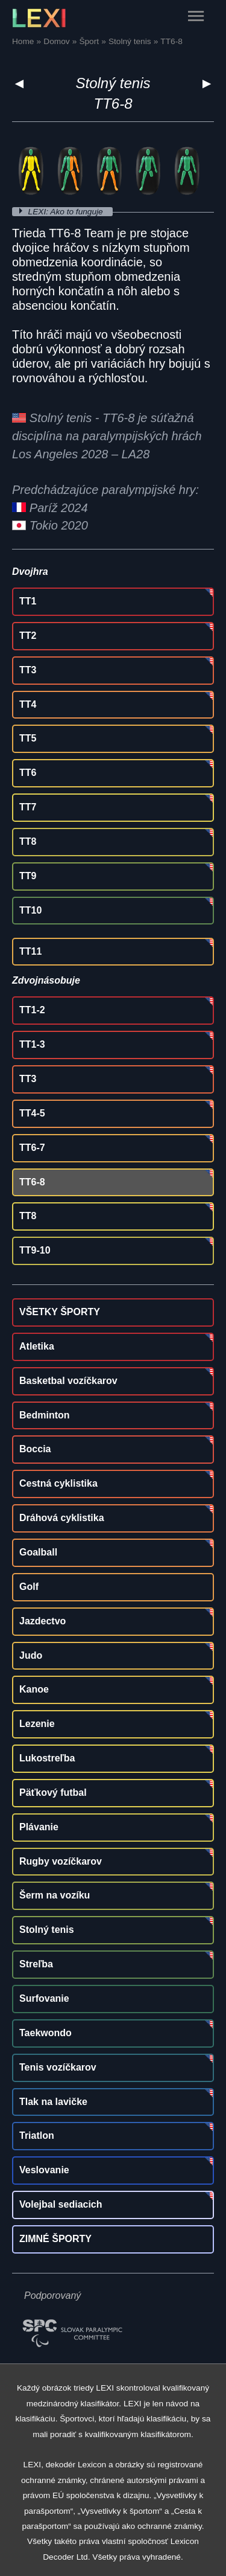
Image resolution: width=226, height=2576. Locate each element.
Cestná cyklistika (58, 1483)
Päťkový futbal (53, 1792)
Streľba (36, 1964)
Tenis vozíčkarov (57, 2067)
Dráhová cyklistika (61, 1518)
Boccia (35, 1449)
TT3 (27, 670)
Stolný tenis (112, 83)
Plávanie (38, 1827)
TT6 (27, 772)
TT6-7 (32, 1147)
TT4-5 (32, 1113)
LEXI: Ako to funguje (66, 211)
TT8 (27, 841)
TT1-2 (32, 1010)
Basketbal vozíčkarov (68, 1381)
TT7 (27, 807)
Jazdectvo (42, 1621)
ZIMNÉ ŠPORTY (55, 2239)
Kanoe (34, 1689)
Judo (30, 1655)
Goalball (38, 1552)
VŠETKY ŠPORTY (59, 1312)
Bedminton (44, 1415)
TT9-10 (35, 1250)
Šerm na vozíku (54, 1895)
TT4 (27, 704)
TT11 (30, 951)
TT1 (27, 601)
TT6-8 (32, 1182)
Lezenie (37, 1724)
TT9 (27, 876)
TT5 (27, 738)
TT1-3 (32, 1044)
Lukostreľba (47, 1758)
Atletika (36, 1346)
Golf (29, 1586)
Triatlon (36, 2135)
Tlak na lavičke (53, 2102)
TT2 (27, 635)
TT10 (30, 910)
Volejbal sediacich (60, 2204)
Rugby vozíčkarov (60, 1861)
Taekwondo (45, 2033)
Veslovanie (44, 2170)
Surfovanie (44, 1998)
